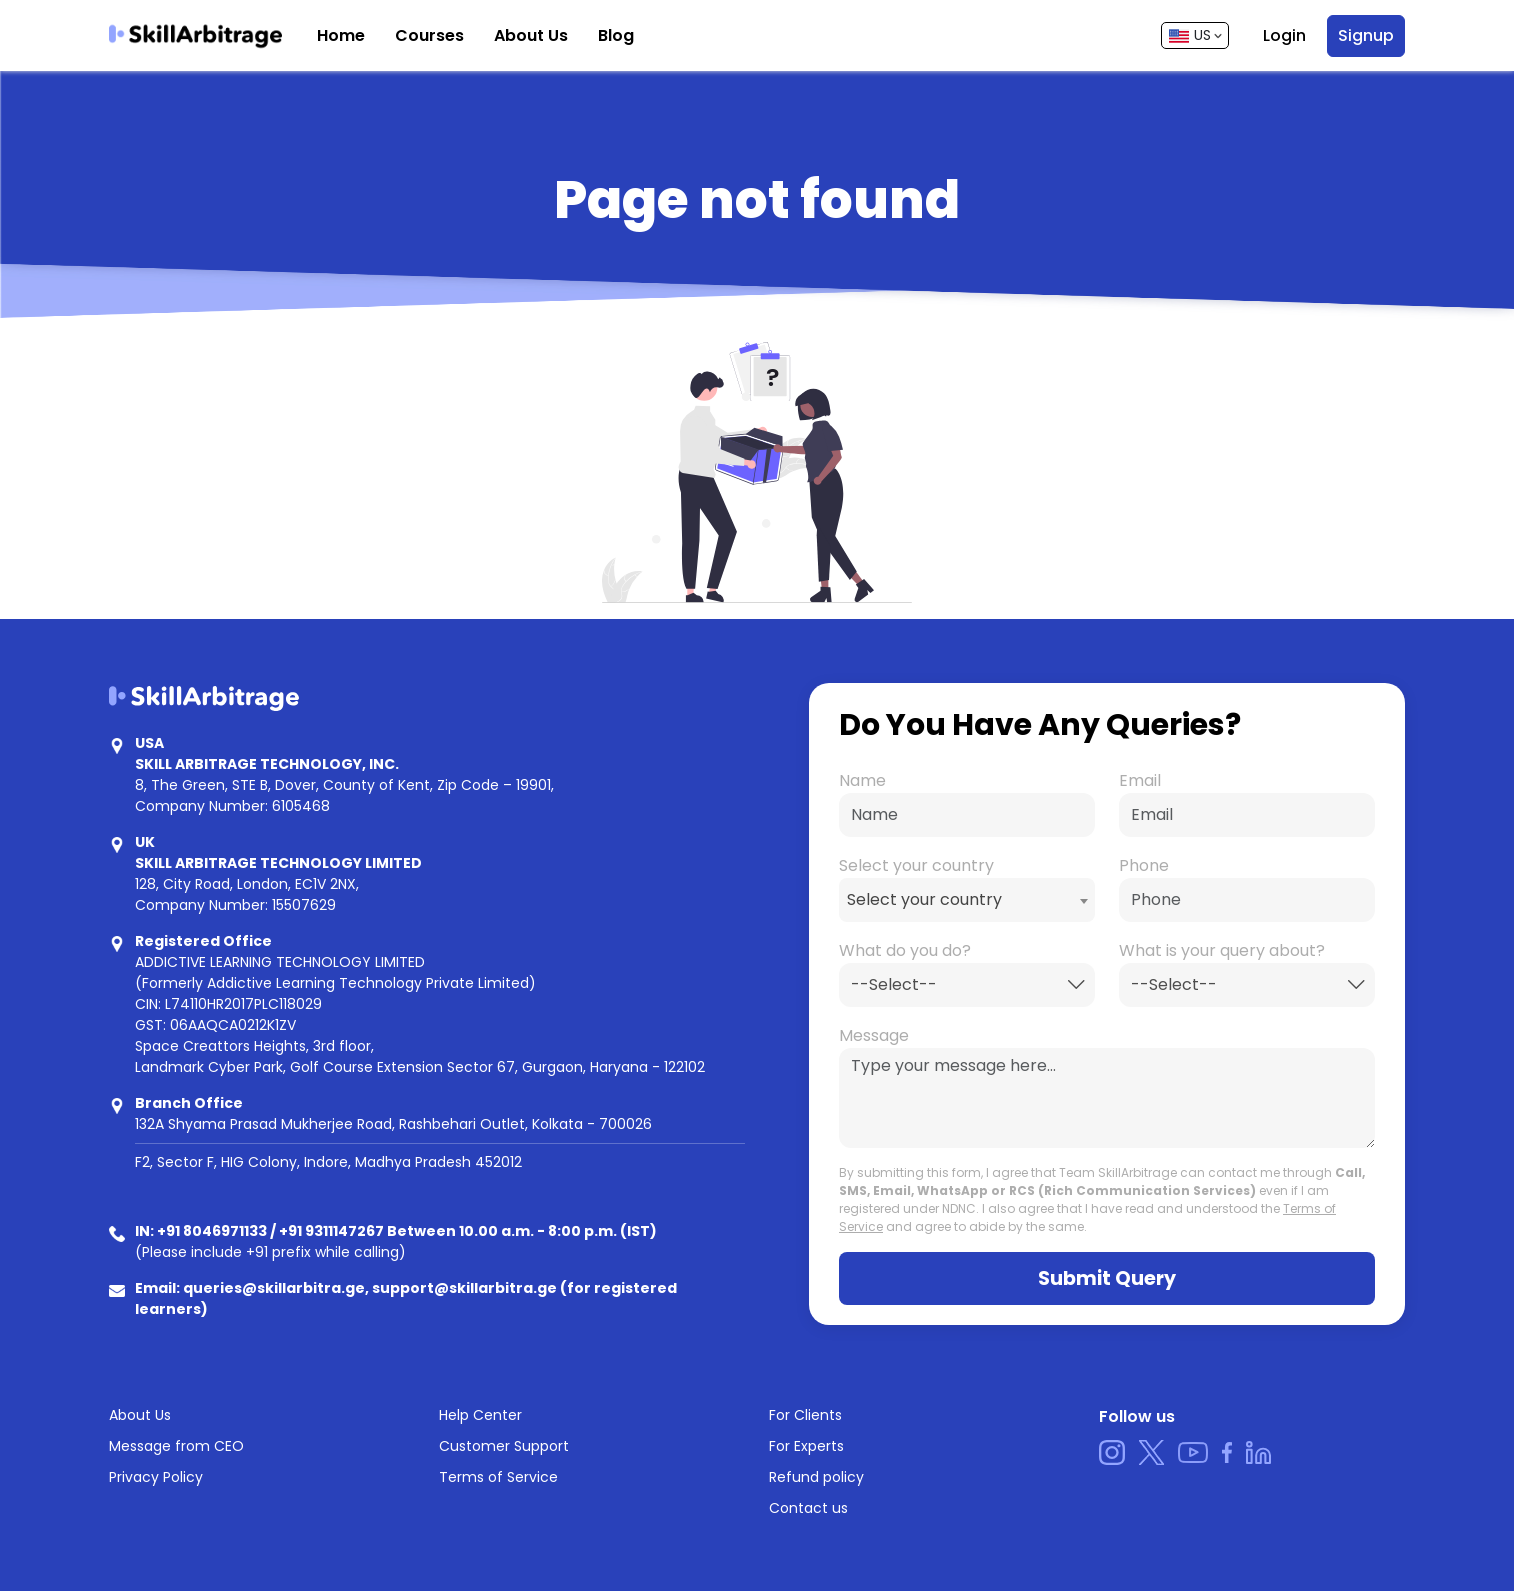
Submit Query (1107, 1278)
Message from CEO (176, 1446)
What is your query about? (1222, 950)
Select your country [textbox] (924, 899)
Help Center (480, 1415)
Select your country (916, 865)
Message (874, 1035)
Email (1140, 780)
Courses (429, 35)
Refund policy (816, 1477)
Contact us (808, 1508)
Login (1284, 35)
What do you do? (905, 950)
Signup (1366, 35)
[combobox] (967, 900)
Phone (1144, 865)
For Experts (806, 1446)
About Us (531, 35)
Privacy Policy (156, 1477)
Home (341, 35)
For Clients (805, 1415)
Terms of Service (498, 1477)
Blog (616, 35)
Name (862, 780)
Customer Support (504, 1446)
